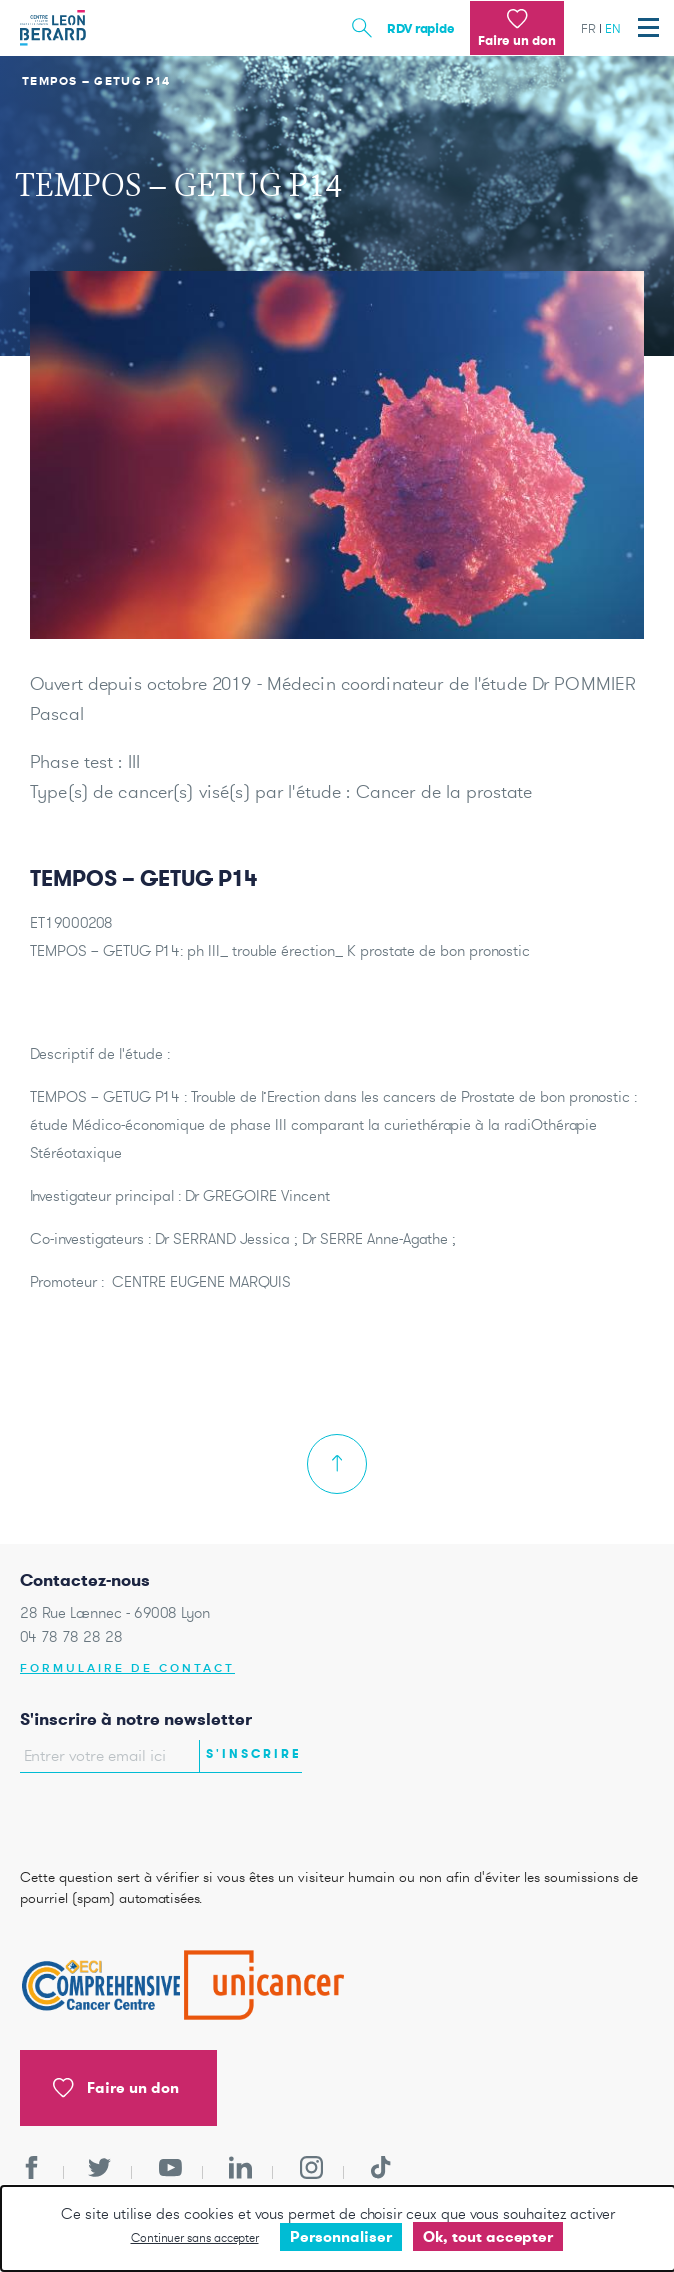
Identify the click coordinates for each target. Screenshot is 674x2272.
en (613, 28)
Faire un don (116, 2088)
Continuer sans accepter (195, 2237)
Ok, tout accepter (488, 2236)
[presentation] (137, 1816)
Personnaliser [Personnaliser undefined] (341, 2236)
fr (588, 28)
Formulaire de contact (127, 1668)
